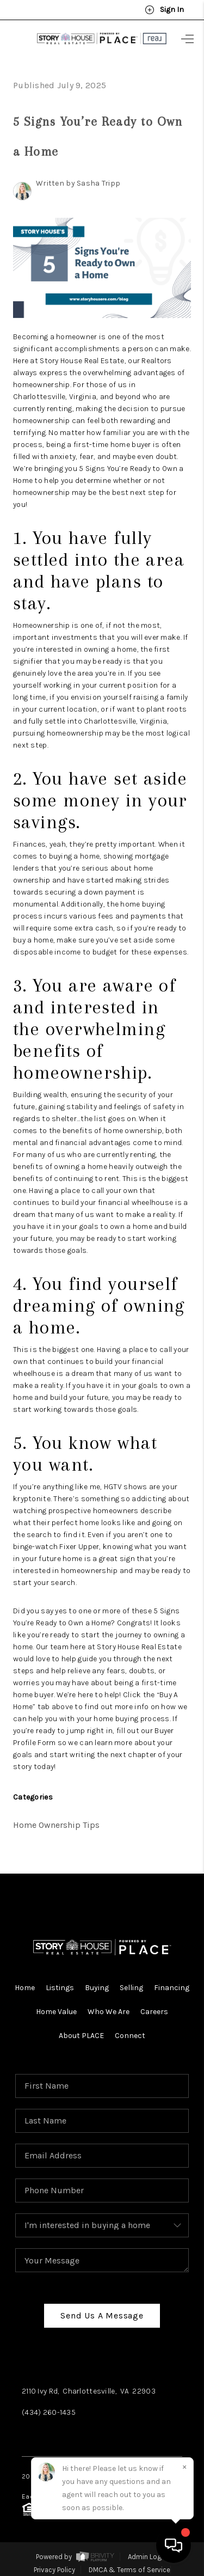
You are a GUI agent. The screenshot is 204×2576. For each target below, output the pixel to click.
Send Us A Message (102, 2315)
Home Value (56, 2011)
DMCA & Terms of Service (129, 2570)
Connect (130, 2035)
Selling (131, 1987)
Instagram (88, 2435)
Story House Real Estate (82, 360)
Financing (171, 1987)
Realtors (156, 360)
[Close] (184, 2466)
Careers (154, 2011)
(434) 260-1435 (49, 2412)
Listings (60, 1987)
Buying (97, 1987)
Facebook (41, 2435)
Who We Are (108, 2011)
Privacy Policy (54, 2570)
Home (25, 1987)
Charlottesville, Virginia (54, 396)
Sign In (164, 10)
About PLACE (81, 2035)
